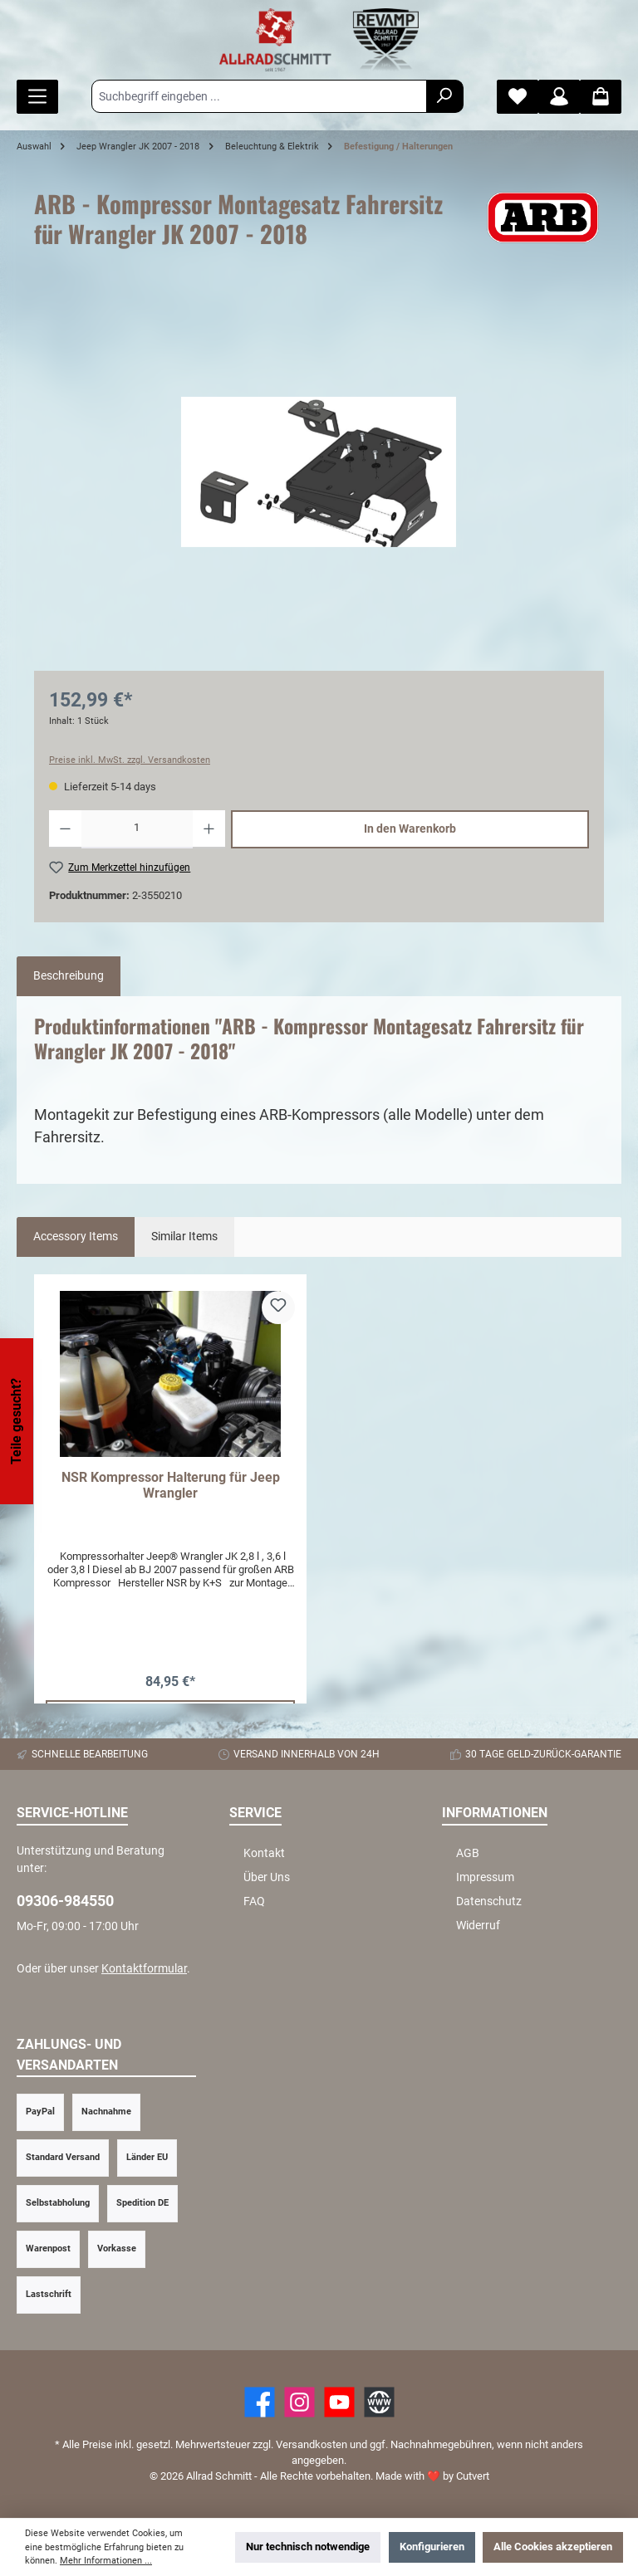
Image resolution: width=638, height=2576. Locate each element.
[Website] (379, 2402)
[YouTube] (339, 2402)
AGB (467, 1853)
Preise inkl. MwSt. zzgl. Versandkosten (129, 760)
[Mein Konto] (559, 97)
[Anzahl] (137, 829)
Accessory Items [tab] (75, 1236)
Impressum (485, 1877)
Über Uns (266, 1877)
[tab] (68, 976)
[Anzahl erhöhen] (209, 829)
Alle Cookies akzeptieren (552, 2546)
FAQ (254, 1901)
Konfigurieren (432, 2546)
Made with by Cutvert (432, 2476)
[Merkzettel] (517, 97)
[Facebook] (259, 2402)
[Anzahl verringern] (65, 829)
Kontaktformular (144, 1969)
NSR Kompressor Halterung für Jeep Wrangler (170, 1485)
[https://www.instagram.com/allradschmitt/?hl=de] (299, 2402)
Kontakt (264, 1853)
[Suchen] (445, 96)
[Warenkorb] (600, 97)
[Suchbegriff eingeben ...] (259, 96)
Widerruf (478, 1926)
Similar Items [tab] (184, 1236)
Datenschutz (489, 1901)
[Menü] (37, 97)
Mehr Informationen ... (106, 2560)
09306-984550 (65, 1900)
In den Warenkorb (410, 829)
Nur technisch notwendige (308, 2546)
